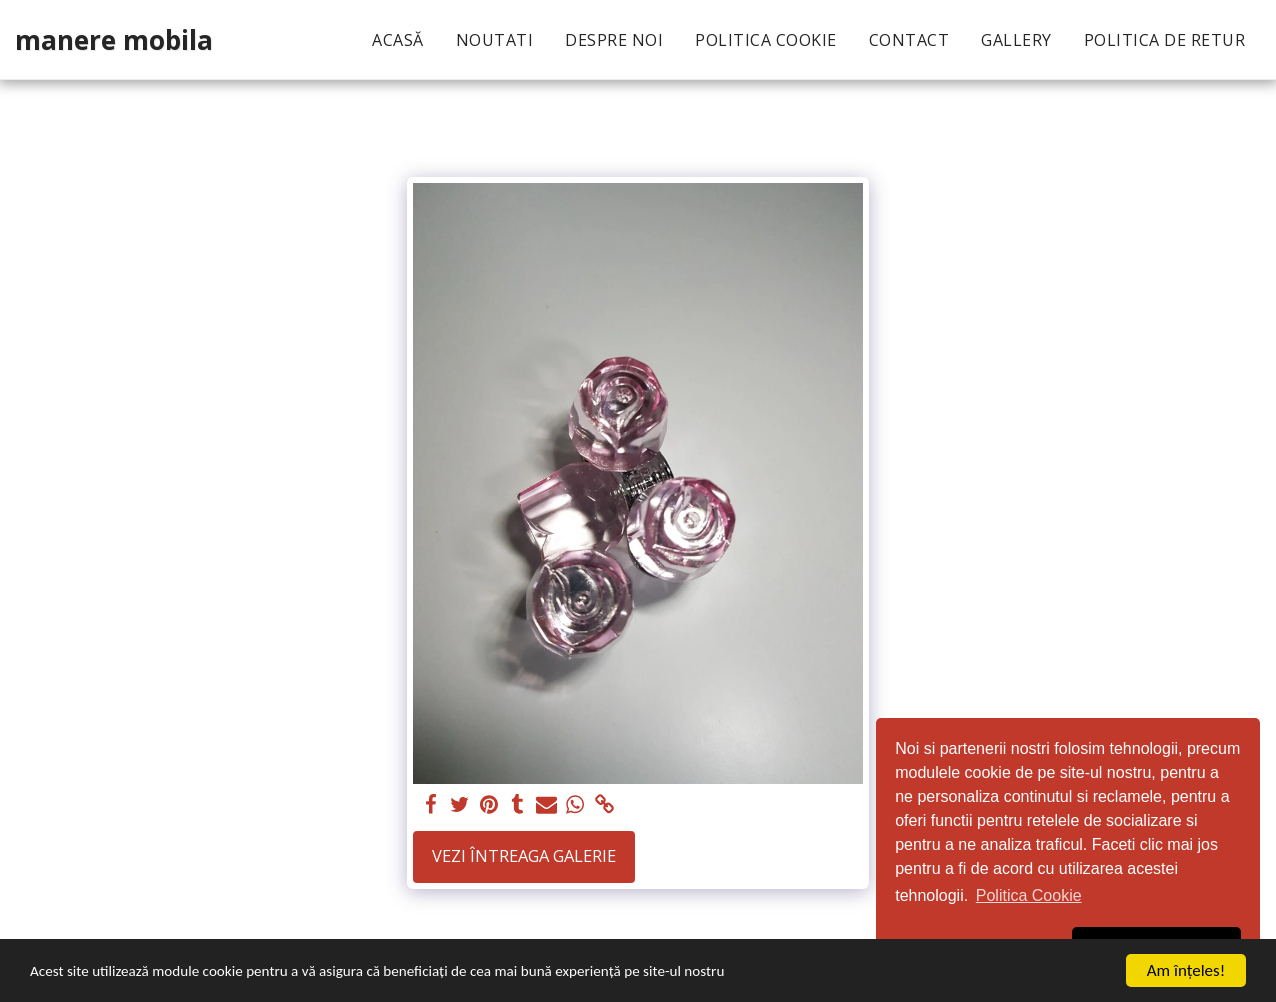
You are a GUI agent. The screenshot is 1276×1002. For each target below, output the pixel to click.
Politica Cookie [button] (1029, 895)
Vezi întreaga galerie (524, 855)
